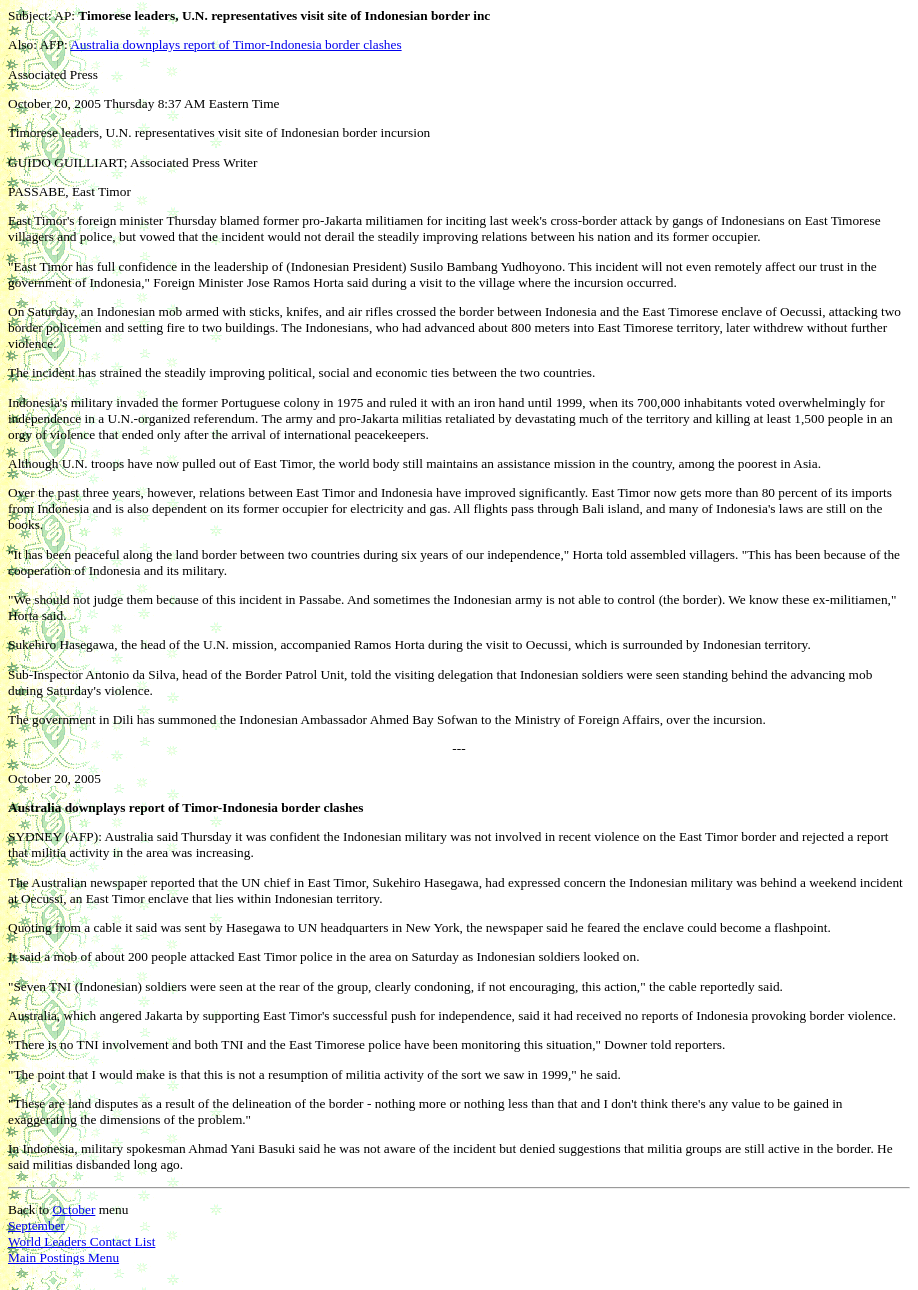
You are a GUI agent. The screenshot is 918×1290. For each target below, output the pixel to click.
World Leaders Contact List (81, 1241)
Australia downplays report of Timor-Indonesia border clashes (235, 44)
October (73, 1209)
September (36, 1225)
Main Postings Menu (63, 1257)
